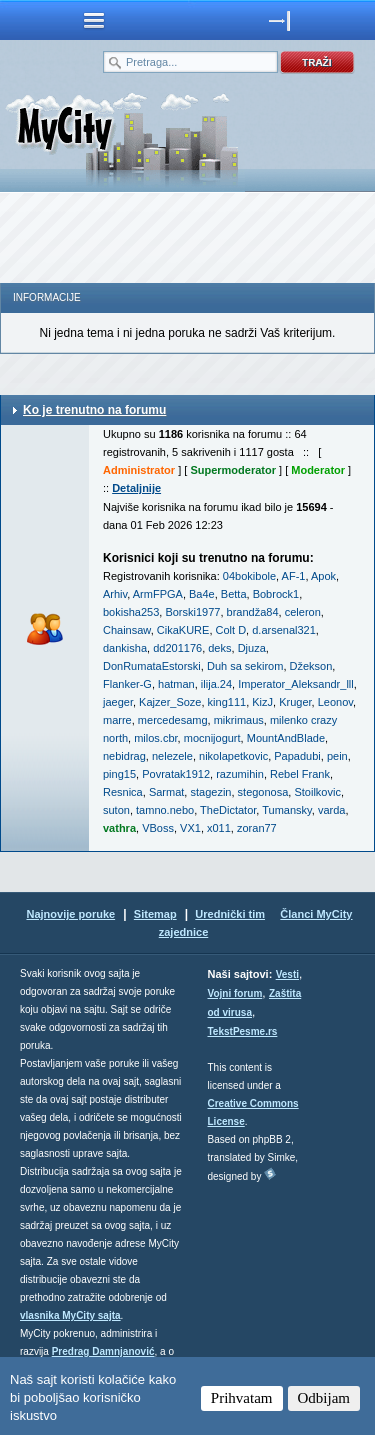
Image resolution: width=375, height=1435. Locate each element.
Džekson (311, 666)
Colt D (231, 630)
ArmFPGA (158, 594)
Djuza (252, 648)
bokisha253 (131, 612)
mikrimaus (239, 720)
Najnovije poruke (70, 914)
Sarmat (166, 792)
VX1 (190, 828)
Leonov (335, 702)
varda (332, 810)
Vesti (287, 974)
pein (337, 756)
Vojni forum (235, 993)
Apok (323, 576)
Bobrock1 (276, 594)
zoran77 (257, 828)
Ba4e (202, 594)
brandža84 (253, 612)
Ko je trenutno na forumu (94, 410)
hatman (176, 684)
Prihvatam (242, 1398)
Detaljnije (136, 488)
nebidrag (124, 756)
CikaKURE (183, 630)
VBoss (158, 828)
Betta (234, 594)
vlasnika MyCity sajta (70, 1315)
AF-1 (294, 576)
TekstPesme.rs (243, 1031)
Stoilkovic (317, 792)
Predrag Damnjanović (103, 1351)
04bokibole (249, 576)
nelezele (172, 756)
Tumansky (287, 810)
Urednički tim (230, 914)
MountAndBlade (286, 738)
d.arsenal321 (284, 630)
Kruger (295, 702)
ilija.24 (216, 684)
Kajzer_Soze (170, 702)
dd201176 (177, 648)
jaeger (118, 702)
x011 (219, 828)
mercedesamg (173, 720)
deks (219, 648)
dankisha (125, 648)
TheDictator (228, 810)
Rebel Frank (300, 774)
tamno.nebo (165, 810)
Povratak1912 (176, 774)
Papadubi (297, 756)
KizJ (262, 702)
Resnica (123, 792)
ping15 (119, 774)
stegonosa (263, 792)
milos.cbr (155, 738)
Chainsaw (127, 630)
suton (116, 810)
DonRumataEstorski (152, 666)
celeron (303, 612)
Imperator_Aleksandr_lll (296, 684)
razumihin (240, 774)
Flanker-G (127, 684)
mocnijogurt (212, 738)
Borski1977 (192, 612)
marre (117, 720)
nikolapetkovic (233, 756)
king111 (227, 702)
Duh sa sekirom (245, 666)
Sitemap (155, 914)
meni (94, 20)
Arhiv (115, 594)
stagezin (210, 792)
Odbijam (324, 1398)
